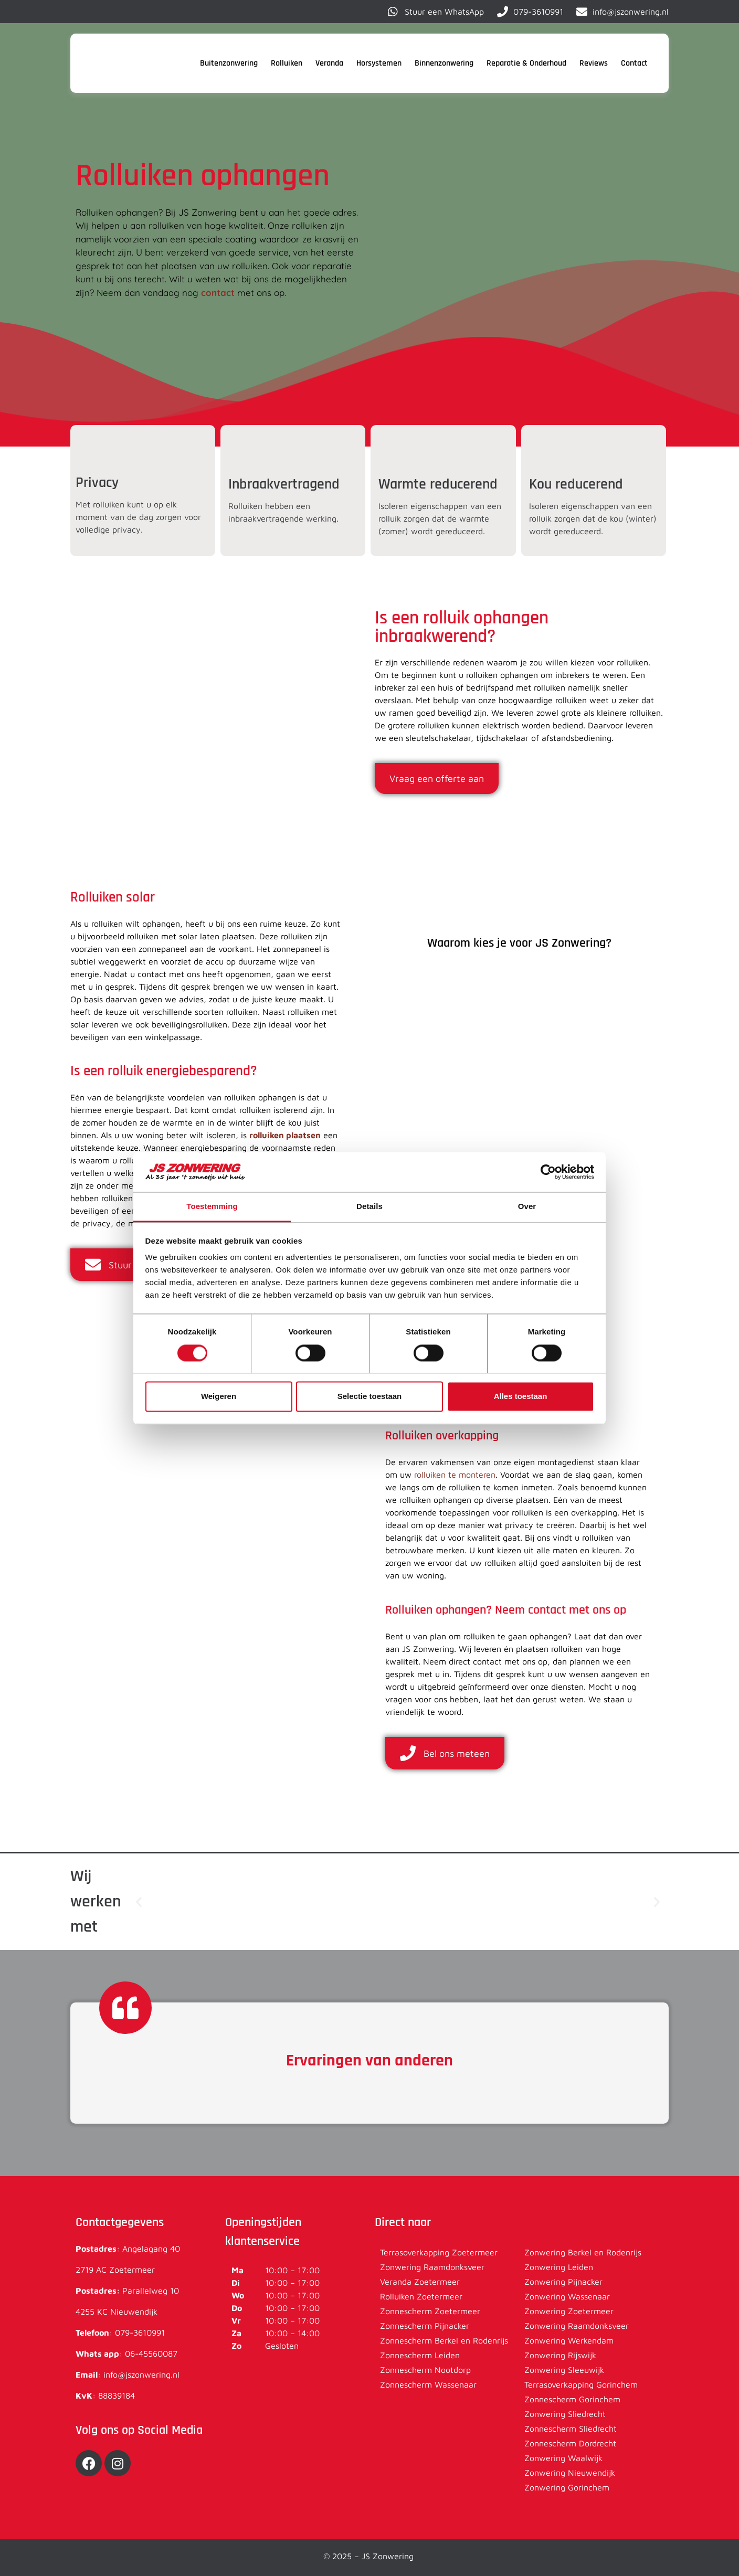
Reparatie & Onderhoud (526, 63)
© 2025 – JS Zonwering (369, 2556)
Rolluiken (286, 63)
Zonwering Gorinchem (566, 2487)
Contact (634, 63)
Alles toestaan (520, 1396)
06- (132, 2353)
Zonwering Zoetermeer (569, 2311)
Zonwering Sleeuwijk (564, 2369)
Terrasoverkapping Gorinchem (581, 2384)
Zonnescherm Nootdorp (425, 2369)
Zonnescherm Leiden (420, 2355)
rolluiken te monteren (454, 1474)
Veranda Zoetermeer (420, 2281)
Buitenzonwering (229, 63)
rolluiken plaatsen (285, 1135)
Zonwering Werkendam (569, 2340)
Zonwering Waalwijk (563, 2458)
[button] (138, 1902)
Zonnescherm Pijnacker (424, 2325)
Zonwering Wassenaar (567, 2296)
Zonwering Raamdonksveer (432, 2267)
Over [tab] (527, 1206)
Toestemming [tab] (212, 1206)
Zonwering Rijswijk (560, 2355)
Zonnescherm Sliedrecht (570, 2428)
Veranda (329, 63)
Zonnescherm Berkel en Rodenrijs (444, 2340)
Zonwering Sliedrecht (565, 2414)
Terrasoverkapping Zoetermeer (439, 2252)
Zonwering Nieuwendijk (569, 2472)
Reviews (593, 63)
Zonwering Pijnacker (563, 2281)
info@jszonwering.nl (141, 2374)
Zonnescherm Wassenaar (428, 2384)
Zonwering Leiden (558, 2267)
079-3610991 (140, 2332)
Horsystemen (379, 63)
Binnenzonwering (444, 63)
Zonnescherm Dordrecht (570, 2443)
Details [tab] (369, 1206)
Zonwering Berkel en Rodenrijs (582, 2252)
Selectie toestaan (369, 1396)
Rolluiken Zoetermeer (421, 2296)
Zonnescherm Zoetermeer (430, 2311)
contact (218, 292)
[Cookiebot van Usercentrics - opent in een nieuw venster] (548, 1172)
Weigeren (218, 1396)
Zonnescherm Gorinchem (572, 2399)
